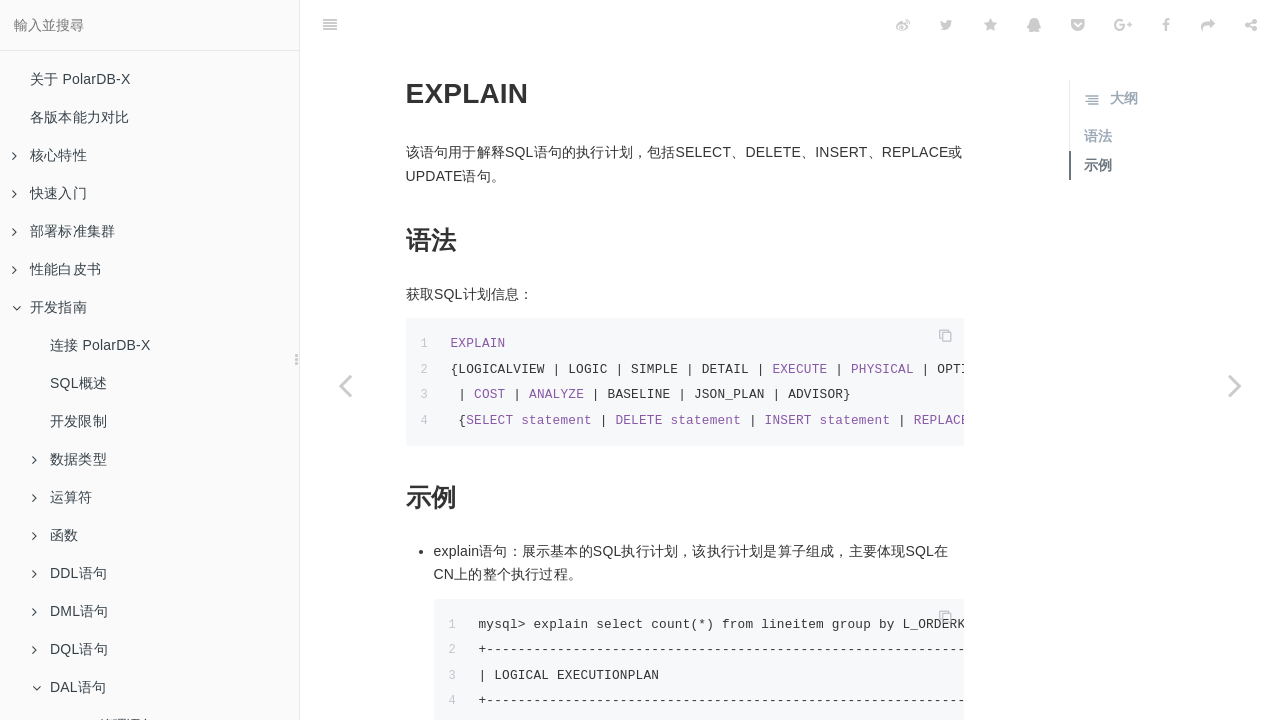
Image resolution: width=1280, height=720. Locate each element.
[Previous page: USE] (345, 385)
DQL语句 (70, 649)
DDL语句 (69, 573)
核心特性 (49, 155)
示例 (1098, 115)
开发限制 (78, 421)
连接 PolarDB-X (100, 345)
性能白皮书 (56, 269)
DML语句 (70, 611)
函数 (55, 535)
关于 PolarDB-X (80, 79)
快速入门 (49, 193)
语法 (1098, 86)
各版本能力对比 (79, 117)
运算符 (62, 497)
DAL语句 (69, 687)
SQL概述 (78, 383)
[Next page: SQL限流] (1235, 385)
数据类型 (69, 459)
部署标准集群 (63, 231)
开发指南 (49, 307)
